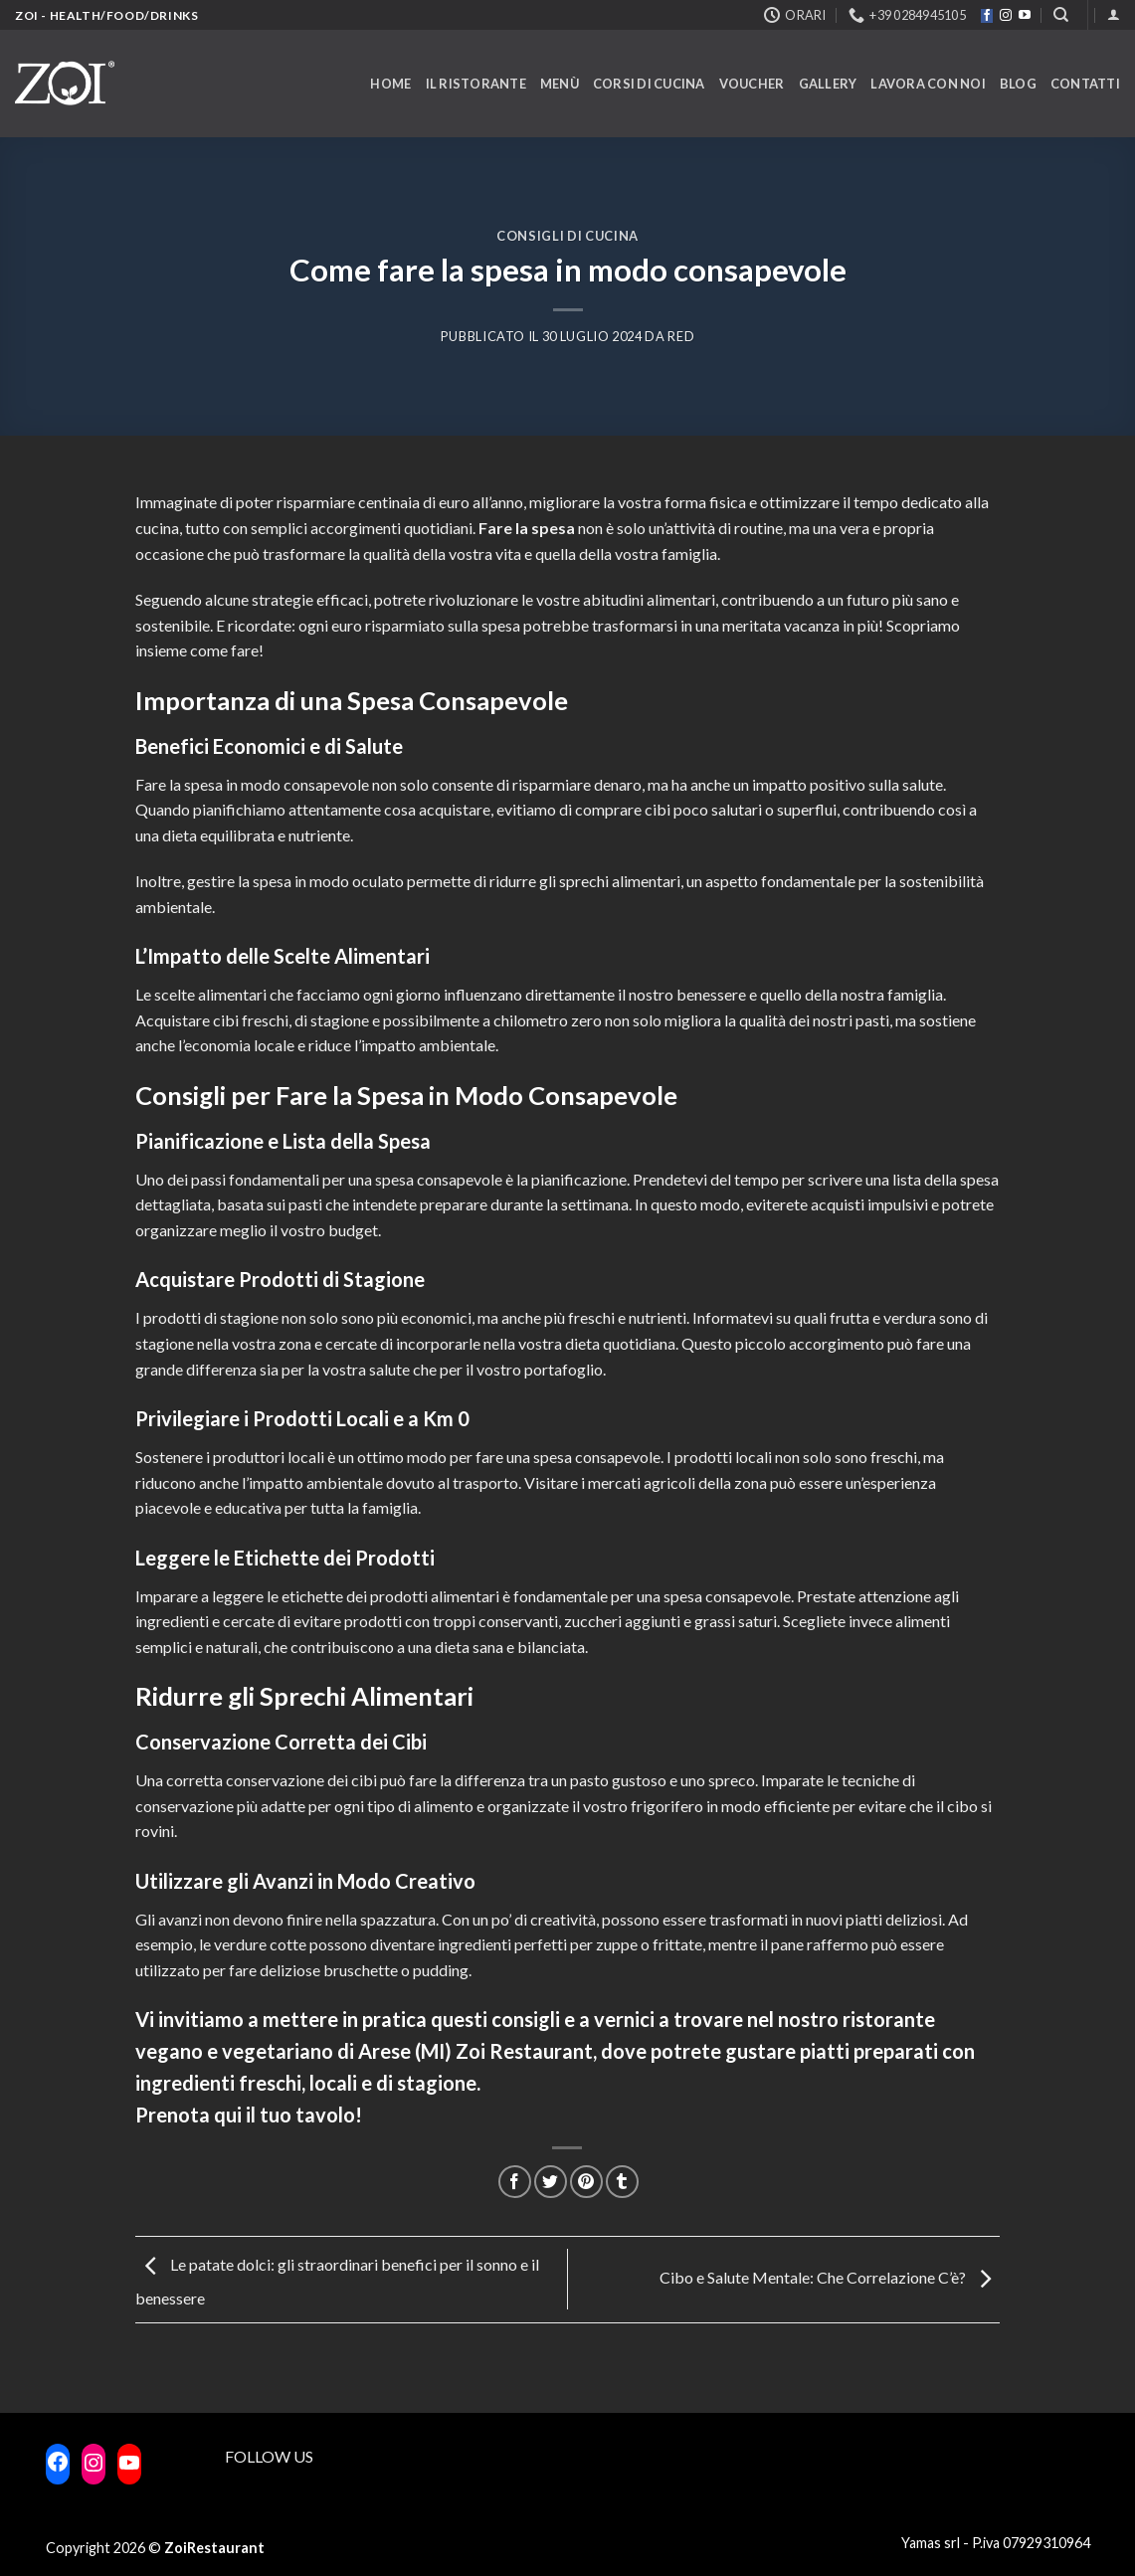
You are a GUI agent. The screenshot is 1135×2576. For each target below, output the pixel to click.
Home (390, 84)
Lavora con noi (928, 84)
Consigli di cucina (567, 236)
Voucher (752, 84)
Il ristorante (476, 84)
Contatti (1085, 84)
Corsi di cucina (649, 84)
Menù (559, 84)
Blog (1018, 84)
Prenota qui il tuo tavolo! (248, 2114)
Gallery (828, 84)
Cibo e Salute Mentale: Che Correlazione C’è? (830, 2277)
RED (680, 336)
